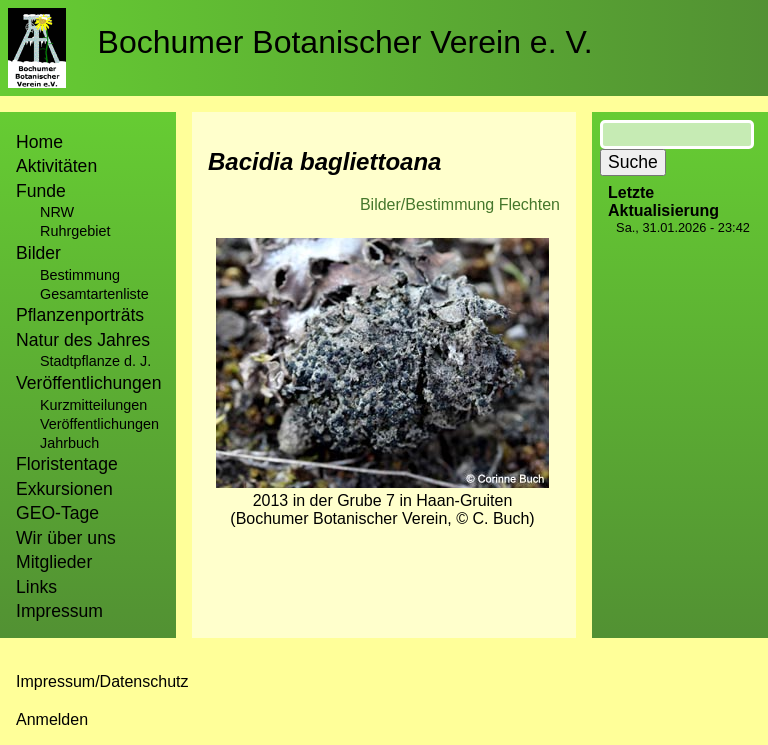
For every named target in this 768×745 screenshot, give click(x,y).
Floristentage (67, 464)
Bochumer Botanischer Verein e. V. (345, 42)
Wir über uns (66, 538)
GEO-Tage (57, 513)
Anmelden (52, 719)
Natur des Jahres (83, 340)
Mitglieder (54, 562)
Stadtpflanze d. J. (95, 361)
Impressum (59, 611)
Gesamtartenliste (94, 294)
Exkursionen (64, 489)
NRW (57, 212)
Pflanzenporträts (80, 315)
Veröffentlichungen (99, 424)
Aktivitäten (56, 166)
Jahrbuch (69, 443)
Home (39, 142)
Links (36, 587)
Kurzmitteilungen (93, 405)
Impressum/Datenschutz (102, 681)
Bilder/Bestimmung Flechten (460, 204)
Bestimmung (80, 275)
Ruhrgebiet (75, 231)
